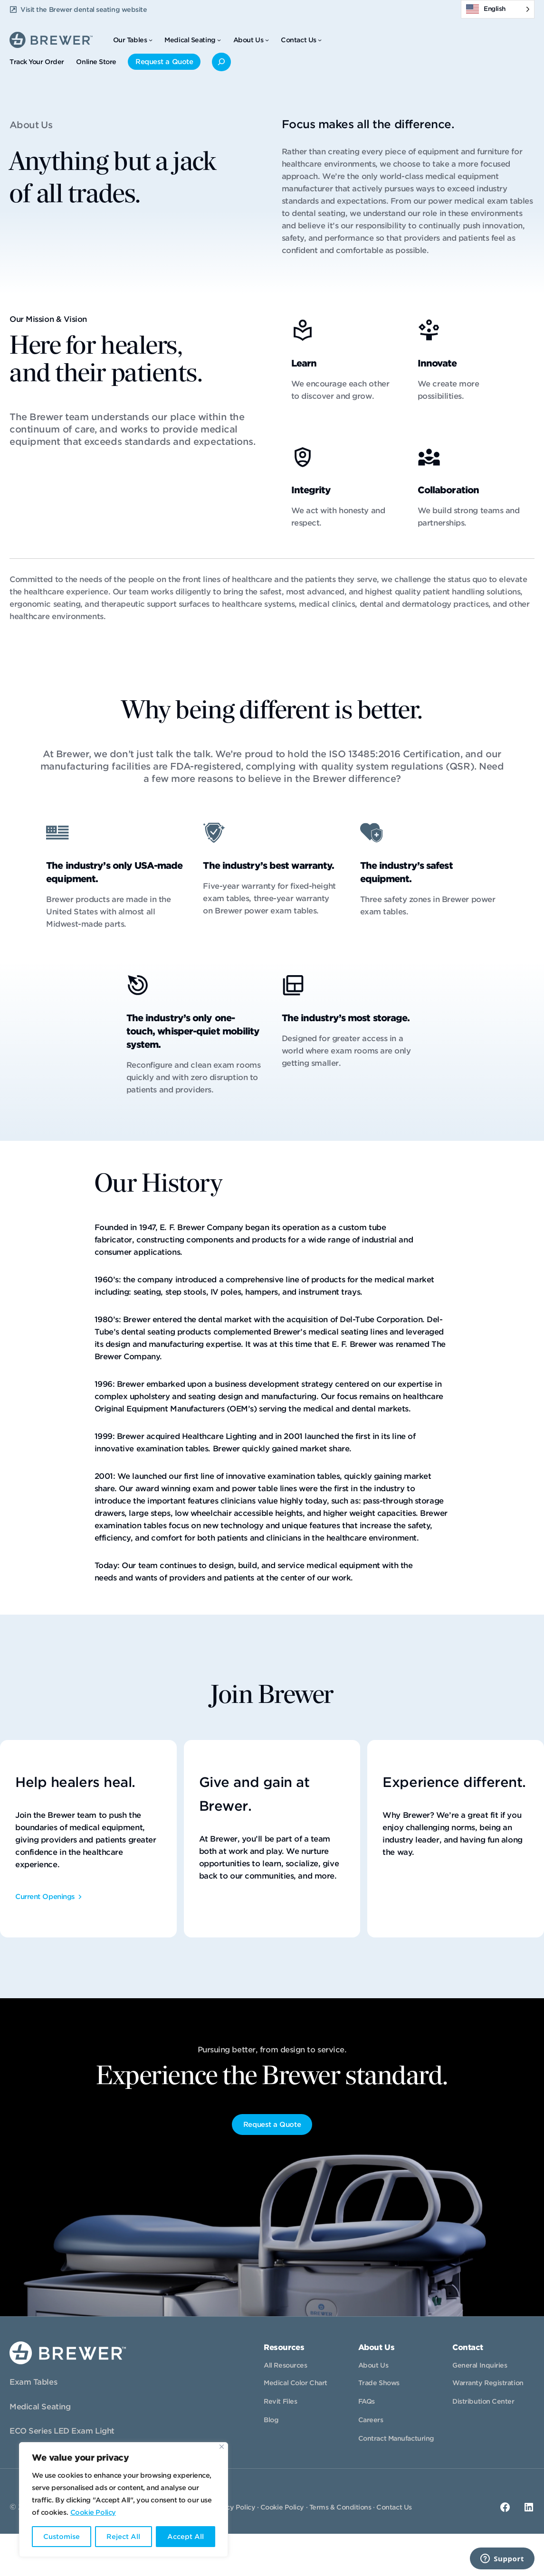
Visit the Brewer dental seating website (83, 9)
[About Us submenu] (267, 40)
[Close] (222, 2446)
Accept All (185, 2536)
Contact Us (394, 2507)
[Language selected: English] (497, 9)
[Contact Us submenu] (320, 40)
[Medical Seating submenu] (219, 40)
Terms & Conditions (340, 2507)
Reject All (123, 2536)
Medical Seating (40, 2406)
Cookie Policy (93, 2512)
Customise (61, 2536)
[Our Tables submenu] (151, 40)
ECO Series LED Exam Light (62, 2430)
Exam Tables (33, 2382)
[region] (123, 2499)
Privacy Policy (232, 2507)
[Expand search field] (221, 62)
